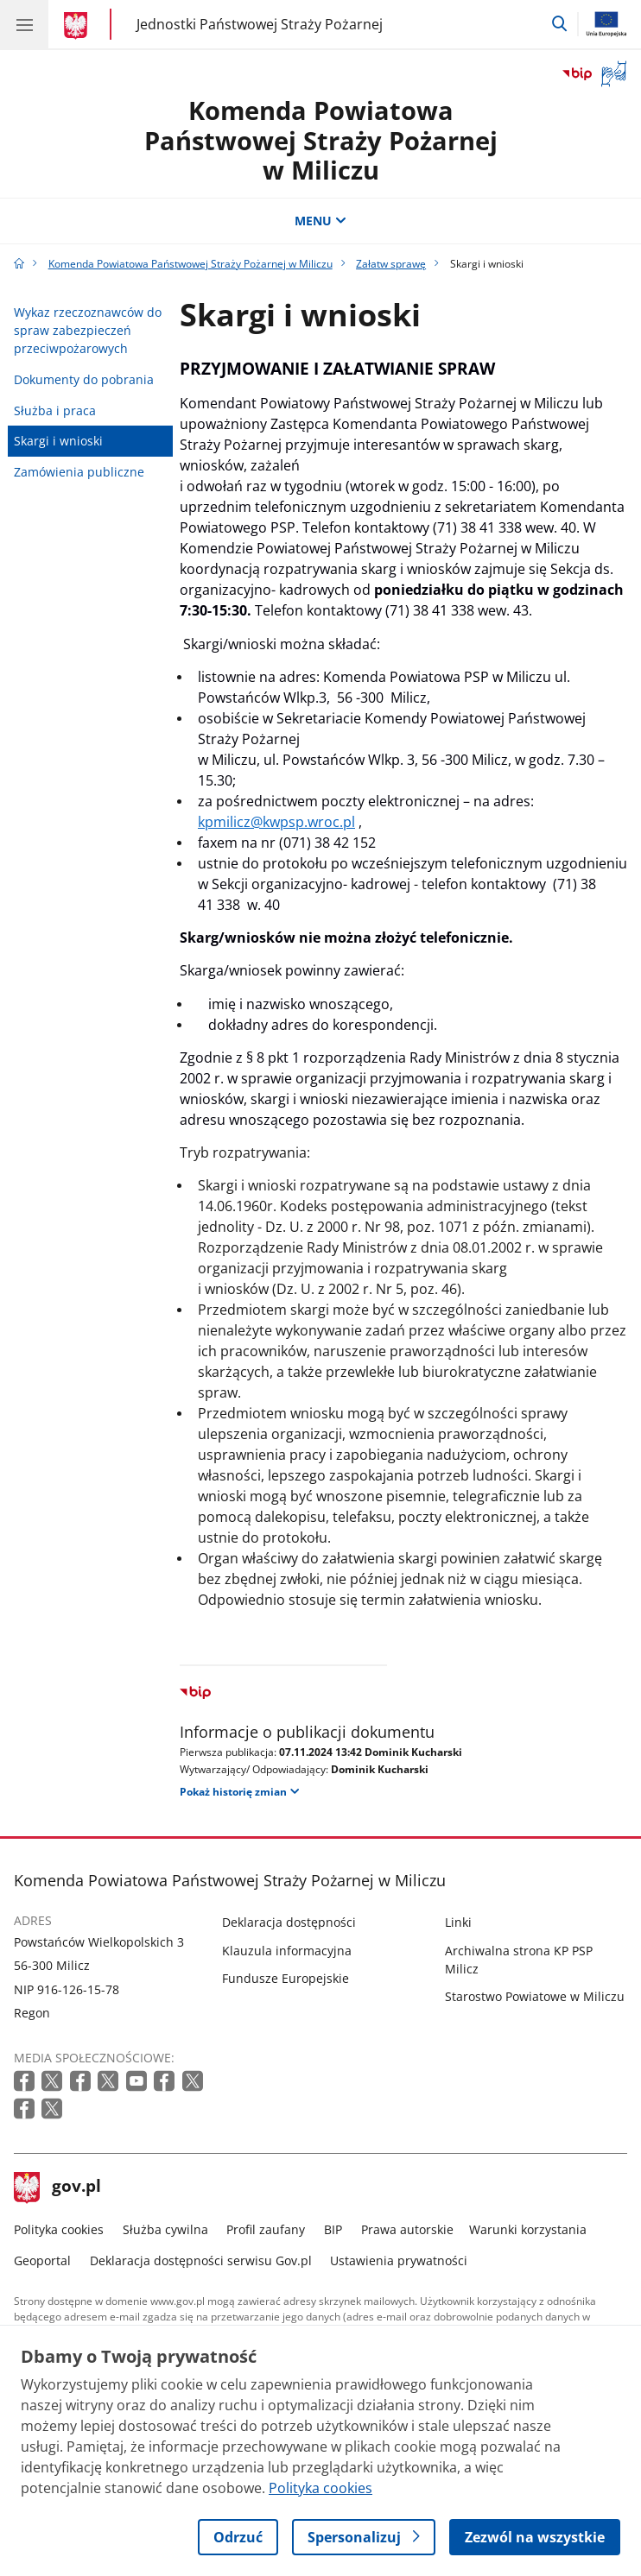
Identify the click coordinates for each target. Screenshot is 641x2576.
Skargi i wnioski (58, 440)
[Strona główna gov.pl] (78, 26)
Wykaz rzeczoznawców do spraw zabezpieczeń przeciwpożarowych (88, 330)
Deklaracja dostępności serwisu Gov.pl (201, 2260)
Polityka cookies (59, 2229)
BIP (333, 2229)
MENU (320, 220)
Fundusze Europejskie (285, 1978)
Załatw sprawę (391, 263)
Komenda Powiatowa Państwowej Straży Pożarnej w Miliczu (321, 139)
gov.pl (58, 2187)
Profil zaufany (265, 2229)
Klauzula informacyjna (287, 1950)
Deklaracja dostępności (289, 1922)
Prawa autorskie (407, 2229)
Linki (458, 1922)
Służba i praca (55, 410)
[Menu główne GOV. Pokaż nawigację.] (24, 24)
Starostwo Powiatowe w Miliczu (535, 1996)
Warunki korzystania (528, 2229)
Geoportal (42, 2260)
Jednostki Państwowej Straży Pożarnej (259, 24)
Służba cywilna (165, 2229)
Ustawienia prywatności (398, 2260)
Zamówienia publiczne (79, 472)
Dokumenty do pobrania (84, 379)
